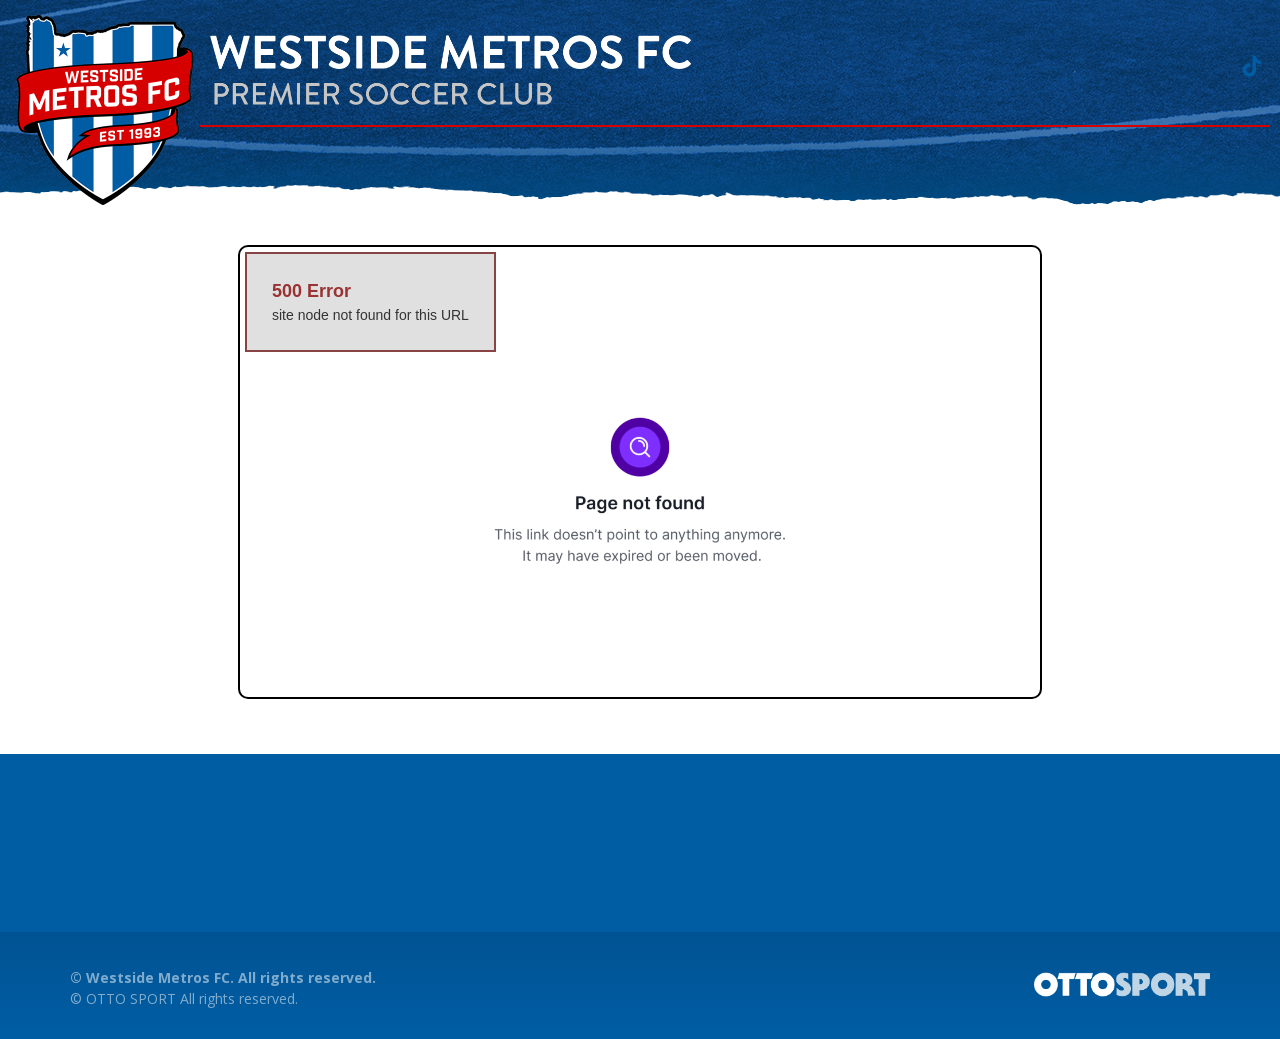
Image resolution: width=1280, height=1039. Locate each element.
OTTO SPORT (131, 998)
